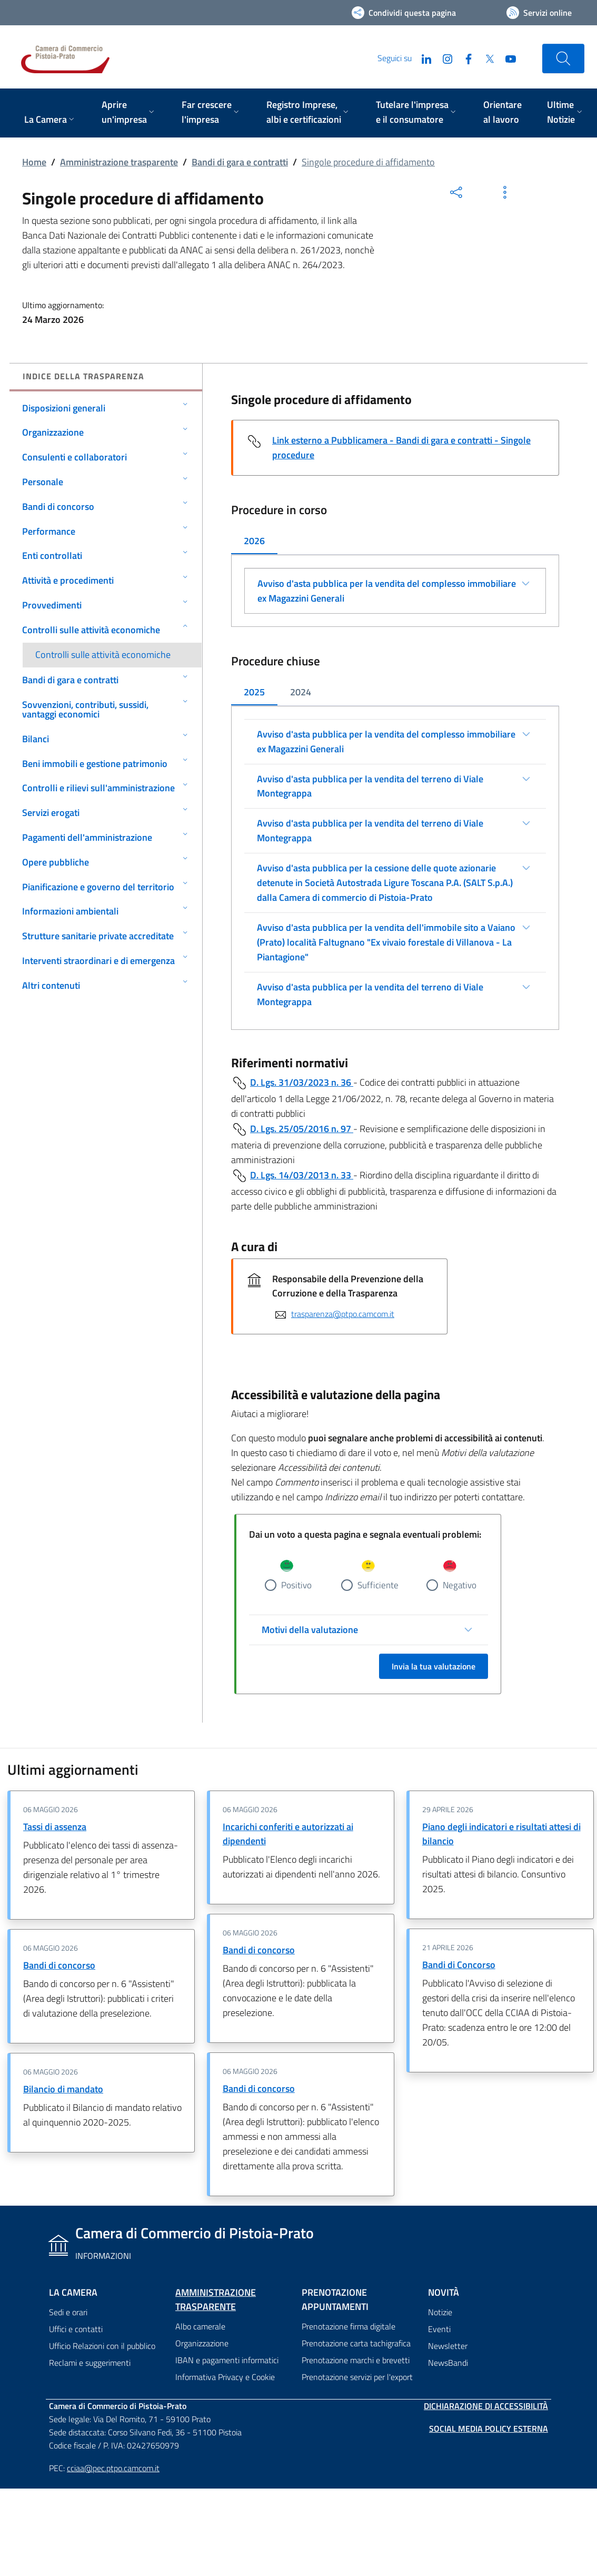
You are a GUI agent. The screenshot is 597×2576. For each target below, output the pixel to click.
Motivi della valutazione (310, 1630)
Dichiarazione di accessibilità (486, 2406)
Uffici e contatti (76, 2329)
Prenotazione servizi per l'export (357, 2377)
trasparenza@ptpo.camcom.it (342, 1313)
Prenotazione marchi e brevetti (356, 2360)
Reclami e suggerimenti (90, 2363)
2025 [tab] (254, 692)
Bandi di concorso (59, 1965)
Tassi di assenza (54, 1827)
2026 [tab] (254, 541)
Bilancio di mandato (63, 2089)
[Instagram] (443, 58)
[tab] (254, 541)
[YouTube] (506, 58)
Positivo (296, 1585)
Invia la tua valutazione (433, 1666)
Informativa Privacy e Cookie (225, 2377)
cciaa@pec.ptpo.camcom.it (113, 2468)
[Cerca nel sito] (563, 58)
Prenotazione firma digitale (348, 2327)
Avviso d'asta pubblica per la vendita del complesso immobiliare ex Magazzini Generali (386, 590)
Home (34, 162)
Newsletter (447, 2346)
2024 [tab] (300, 692)
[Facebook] (464, 58)
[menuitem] (50, 120)
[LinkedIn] (422, 58)
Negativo (459, 1585)
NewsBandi (448, 2363)
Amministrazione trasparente (119, 162)
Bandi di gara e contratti (240, 162)
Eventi (439, 2329)
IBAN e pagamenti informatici (226, 2360)
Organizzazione (201, 2343)
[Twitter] (485, 58)
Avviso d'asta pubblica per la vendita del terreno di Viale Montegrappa (370, 786)
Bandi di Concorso (458, 1965)
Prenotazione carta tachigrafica (356, 2343)
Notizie (440, 2312)
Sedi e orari (68, 2312)
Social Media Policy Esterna (488, 2429)
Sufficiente (378, 1585)
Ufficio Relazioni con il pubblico (102, 2346)
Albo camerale (200, 2327)
